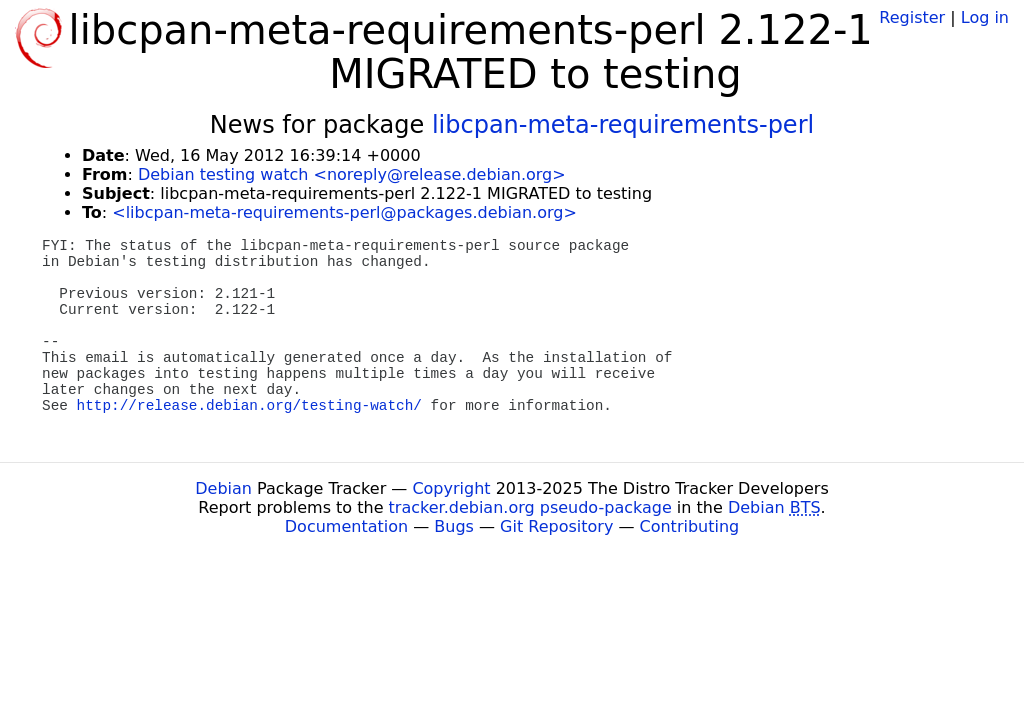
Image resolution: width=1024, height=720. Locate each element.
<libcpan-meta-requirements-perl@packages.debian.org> (344, 212)
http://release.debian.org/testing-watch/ (249, 406)
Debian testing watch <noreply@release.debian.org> (352, 174)
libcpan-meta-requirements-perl (623, 125)
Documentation (346, 526)
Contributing (690, 526)
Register (912, 17)
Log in (985, 17)
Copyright (451, 488)
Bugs (454, 526)
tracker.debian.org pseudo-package (530, 507)
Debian (223, 488)
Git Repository (556, 526)
